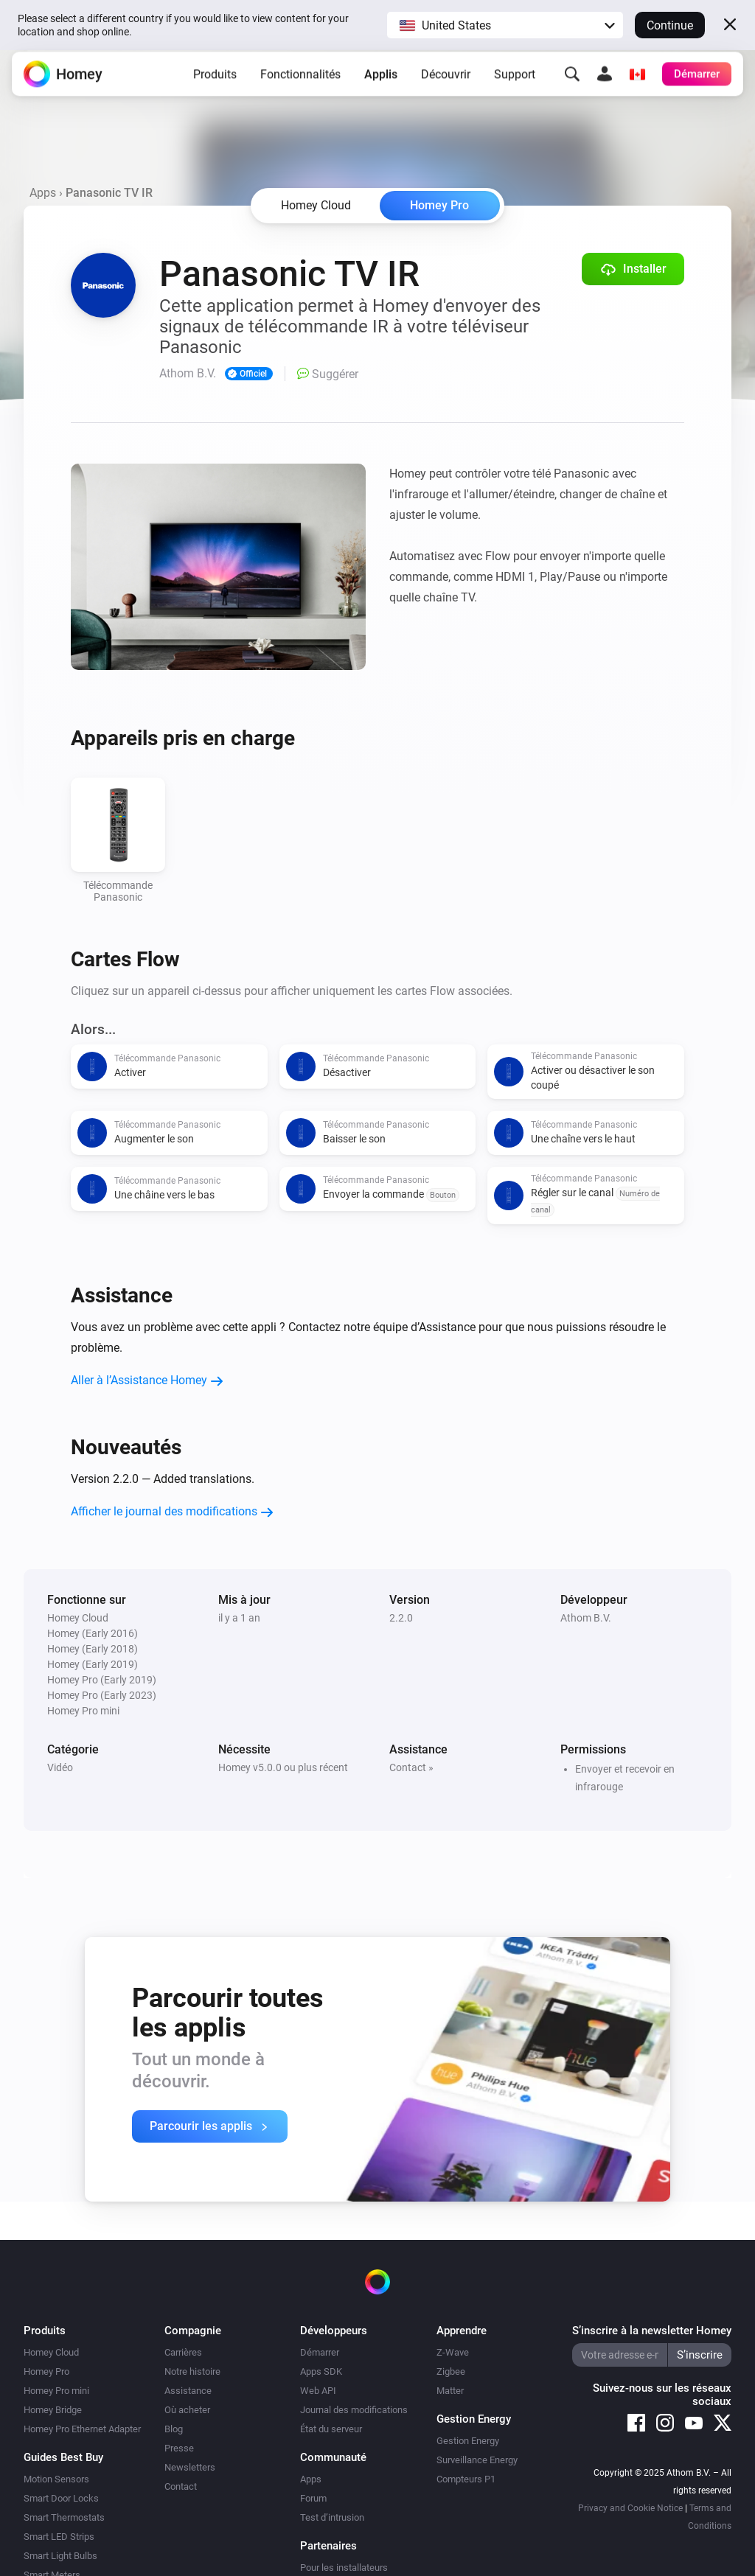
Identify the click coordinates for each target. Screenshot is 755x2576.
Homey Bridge (53, 2409)
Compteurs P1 (465, 2479)
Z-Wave (452, 2352)
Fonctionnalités (300, 84)
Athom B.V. (585, 1618)
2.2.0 (401, 1618)
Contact (180, 2486)
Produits (215, 84)
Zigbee (450, 2371)
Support (514, 84)
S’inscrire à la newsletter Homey (651, 2330)
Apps (42, 193)
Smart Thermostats (64, 2517)
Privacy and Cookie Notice (630, 2508)
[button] (505, 25)
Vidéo (60, 1767)
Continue (670, 25)
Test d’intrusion (332, 2517)
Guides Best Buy (63, 2457)
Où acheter (187, 2409)
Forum (313, 2498)
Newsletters (189, 2467)
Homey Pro (439, 205)
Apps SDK (321, 2371)
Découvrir (445, 84)
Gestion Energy (467, 2440)
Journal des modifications (354, 2409)
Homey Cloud (51, 2352)
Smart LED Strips (59, 2536)
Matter (450, 2390)
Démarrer (319, 2352)
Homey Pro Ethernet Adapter (82, 2428)
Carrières (183, 2352)
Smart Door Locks (61, 2498)
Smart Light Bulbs (60, 2555)
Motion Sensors (56, 2479)
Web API (318, 2390)
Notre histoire (192, 2371)
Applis (380, 84)
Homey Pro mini (56, 2390)
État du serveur (331, 2428)
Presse (179, 2448)
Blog (173, 2428)
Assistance (188, 2390)
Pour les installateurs (344, 2567)
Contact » (411, 1767)
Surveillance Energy (477, 2459)
